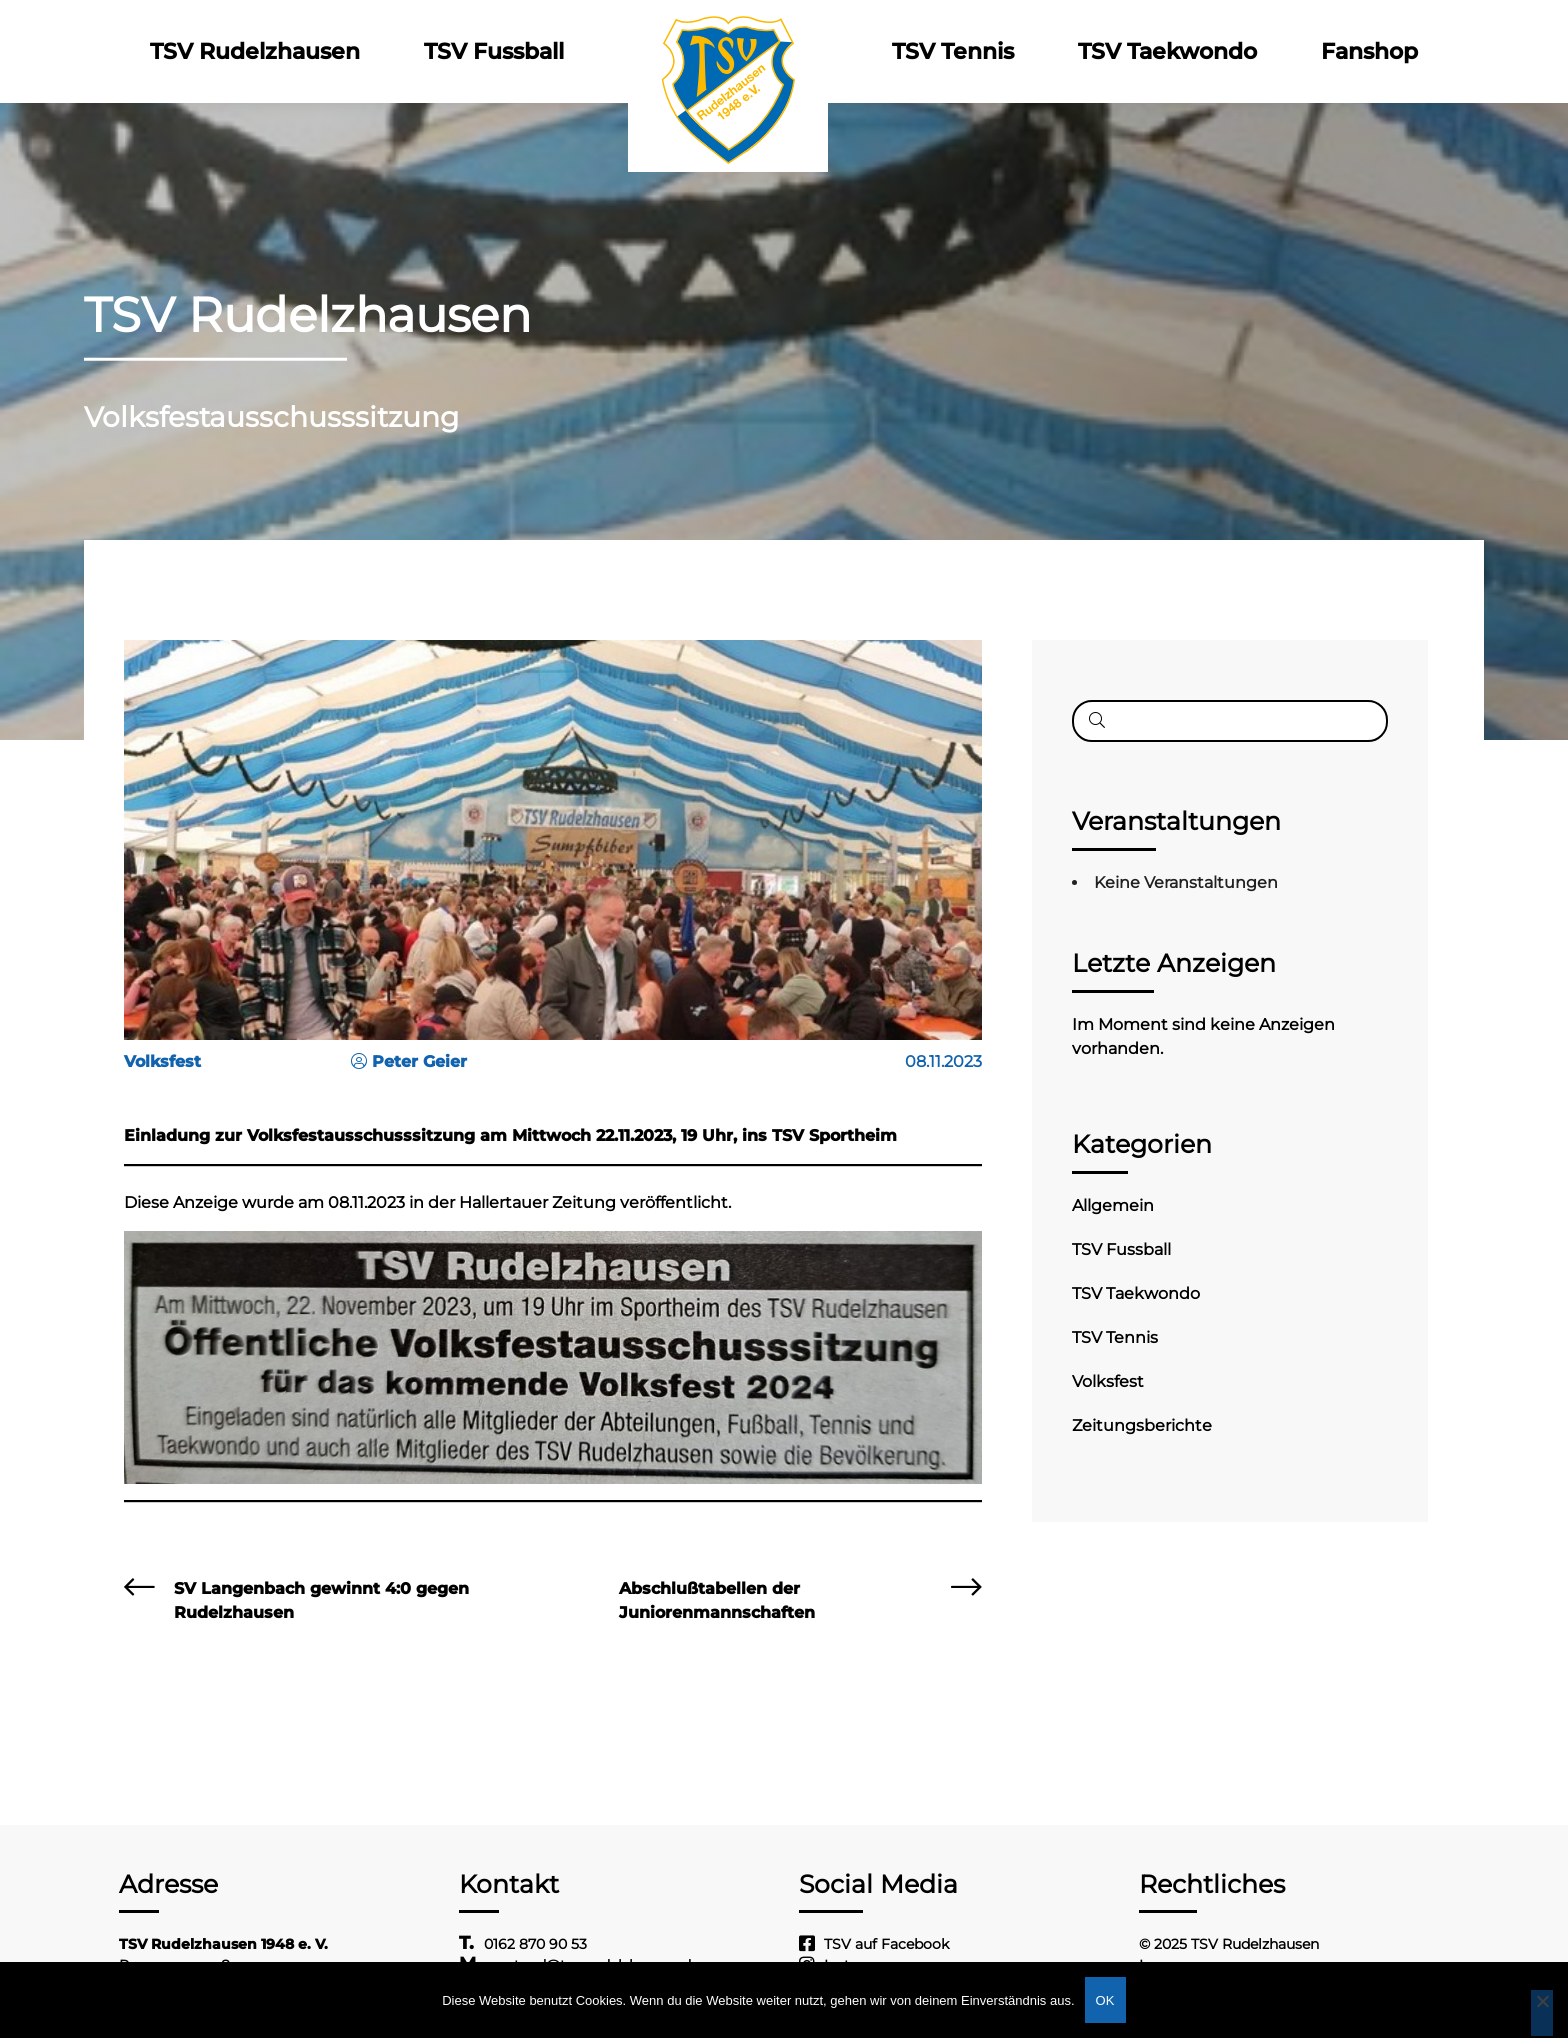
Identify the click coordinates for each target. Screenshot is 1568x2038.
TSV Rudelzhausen (255, 51)
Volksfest (1108, 1381)
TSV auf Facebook (886, 1944)
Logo (728, 51)
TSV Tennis (953, 51)
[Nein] (1542, 2013)
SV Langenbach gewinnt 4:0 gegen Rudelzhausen (321, 1600)
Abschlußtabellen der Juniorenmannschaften (717, 1600)
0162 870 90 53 (535, 1944)
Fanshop (1369, 51)
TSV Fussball (494, 51)
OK (1105, 2000)
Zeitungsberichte (1142, 1425)
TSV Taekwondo (1167, 51)
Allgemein (1113, 1205)
